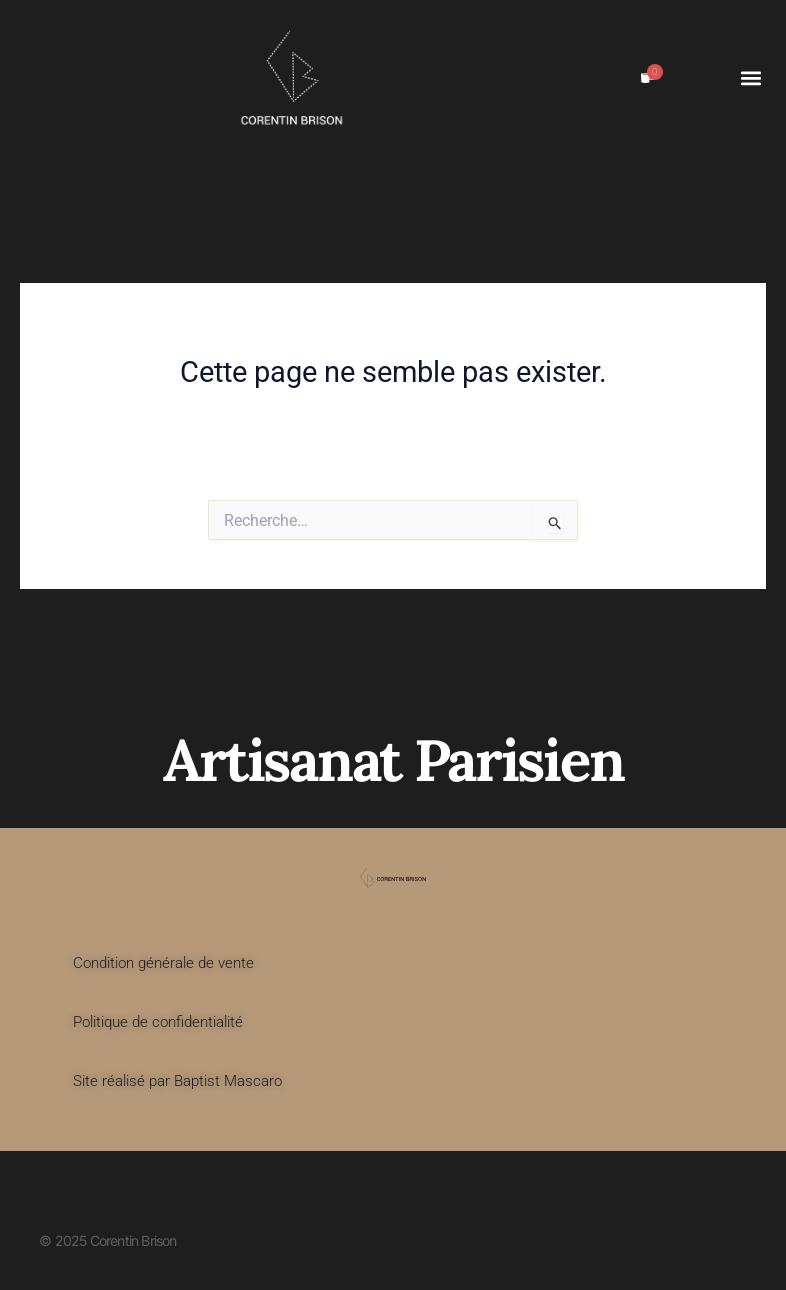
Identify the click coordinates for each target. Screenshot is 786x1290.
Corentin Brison (93, 180)
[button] (750, 77)
